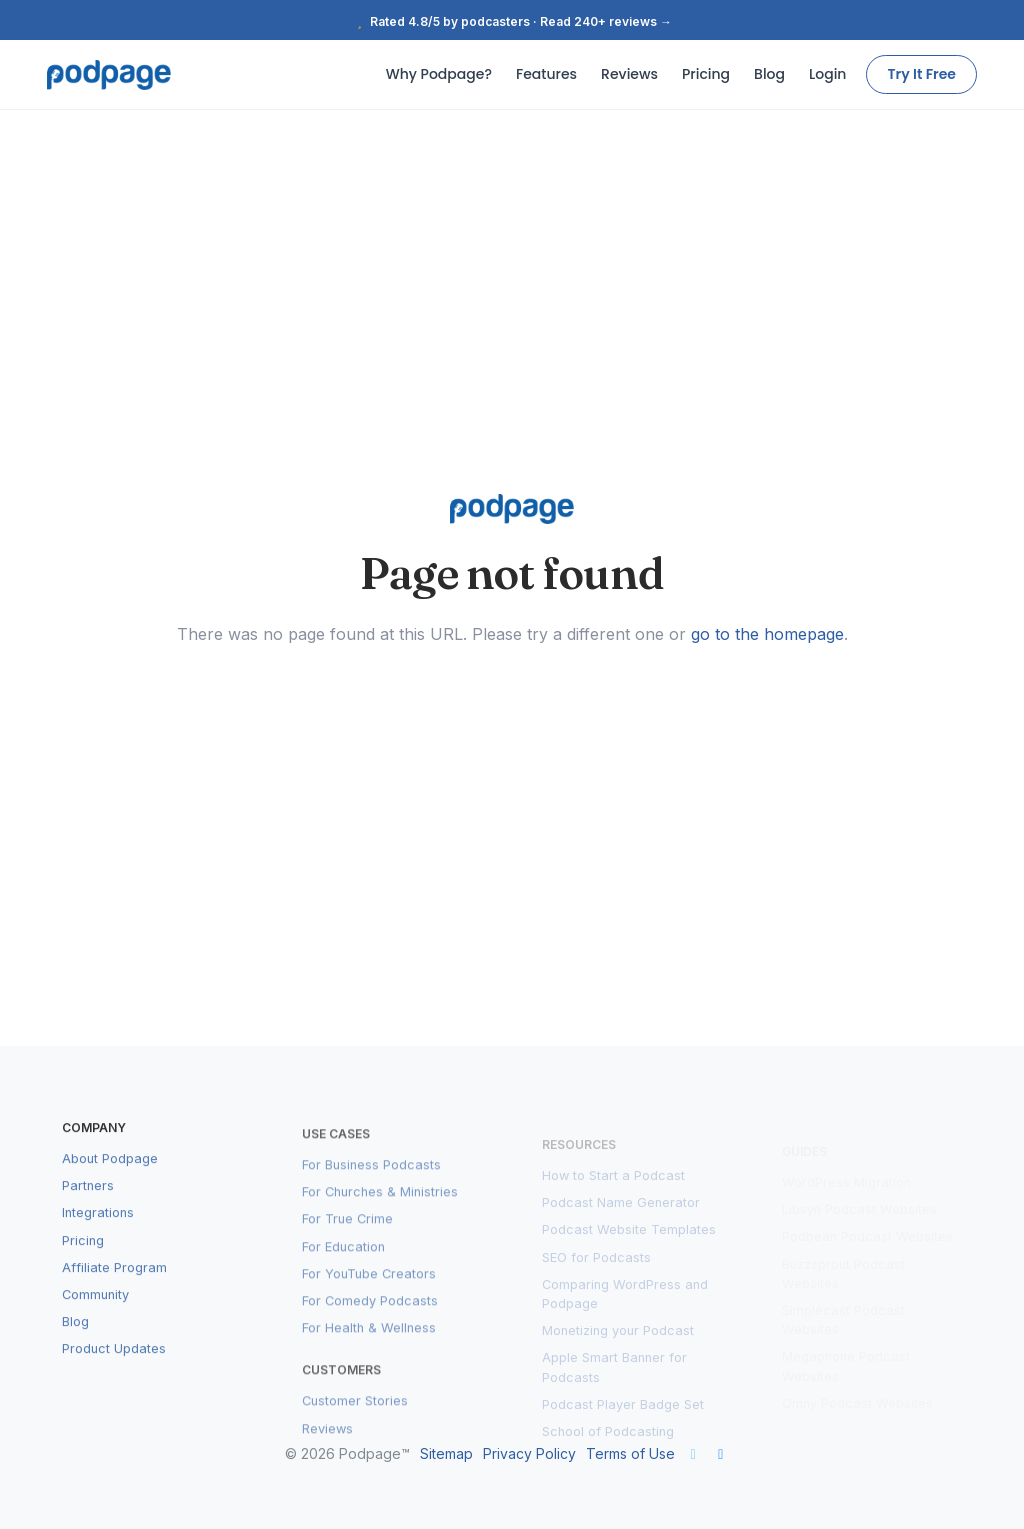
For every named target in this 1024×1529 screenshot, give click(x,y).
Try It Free (921, 74)
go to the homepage (767, 634)
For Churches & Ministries (380, 1209)
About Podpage (110, 1175)
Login (827, 74)
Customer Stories (355, 1418)
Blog (769, 74)
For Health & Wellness (369, 1345)
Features (546, 74)
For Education (343, 1263)
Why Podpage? (439, 74)
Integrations (98, 1229)
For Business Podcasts (371, 1182)
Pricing (706, 74)
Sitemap (446, 1453)
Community (95, 1311)
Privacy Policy (529, 1453)
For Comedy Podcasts (370, 1318)
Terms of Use (630, 1453)
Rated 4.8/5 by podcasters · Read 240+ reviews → (512, 21)
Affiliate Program (114, 1284)
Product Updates (114, 1365)
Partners (88, 1202)
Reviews (629, 74)
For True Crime (347, 1236)
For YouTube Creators (369, 1291)
